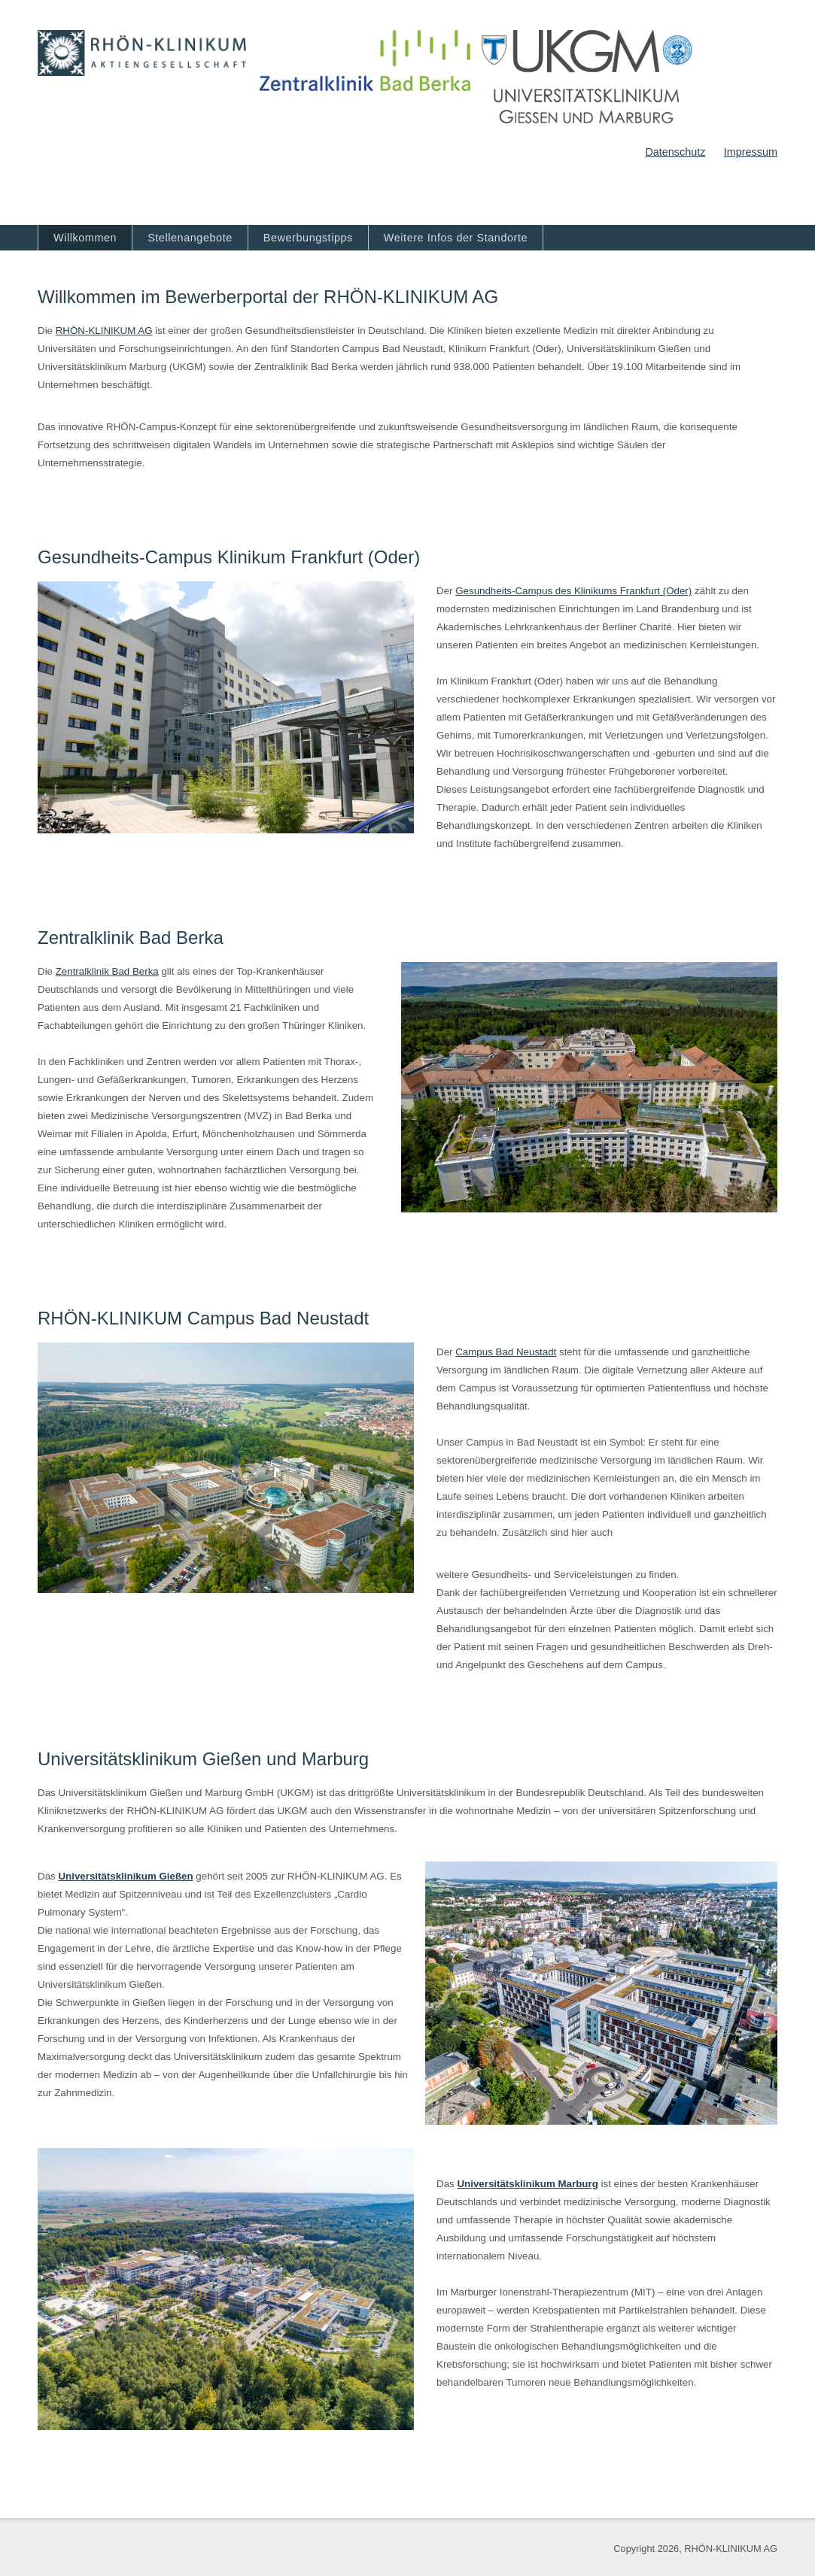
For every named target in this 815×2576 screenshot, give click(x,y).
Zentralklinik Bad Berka (107, 971)
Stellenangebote (190, 238)
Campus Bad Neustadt (505, 1352)
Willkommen (85, 238)
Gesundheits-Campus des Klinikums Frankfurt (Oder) (573, 590)
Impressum (750, 152)
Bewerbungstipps (308, 238)
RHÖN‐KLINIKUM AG (104, 330)
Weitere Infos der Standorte (456, 238)
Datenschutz (675, 152)
